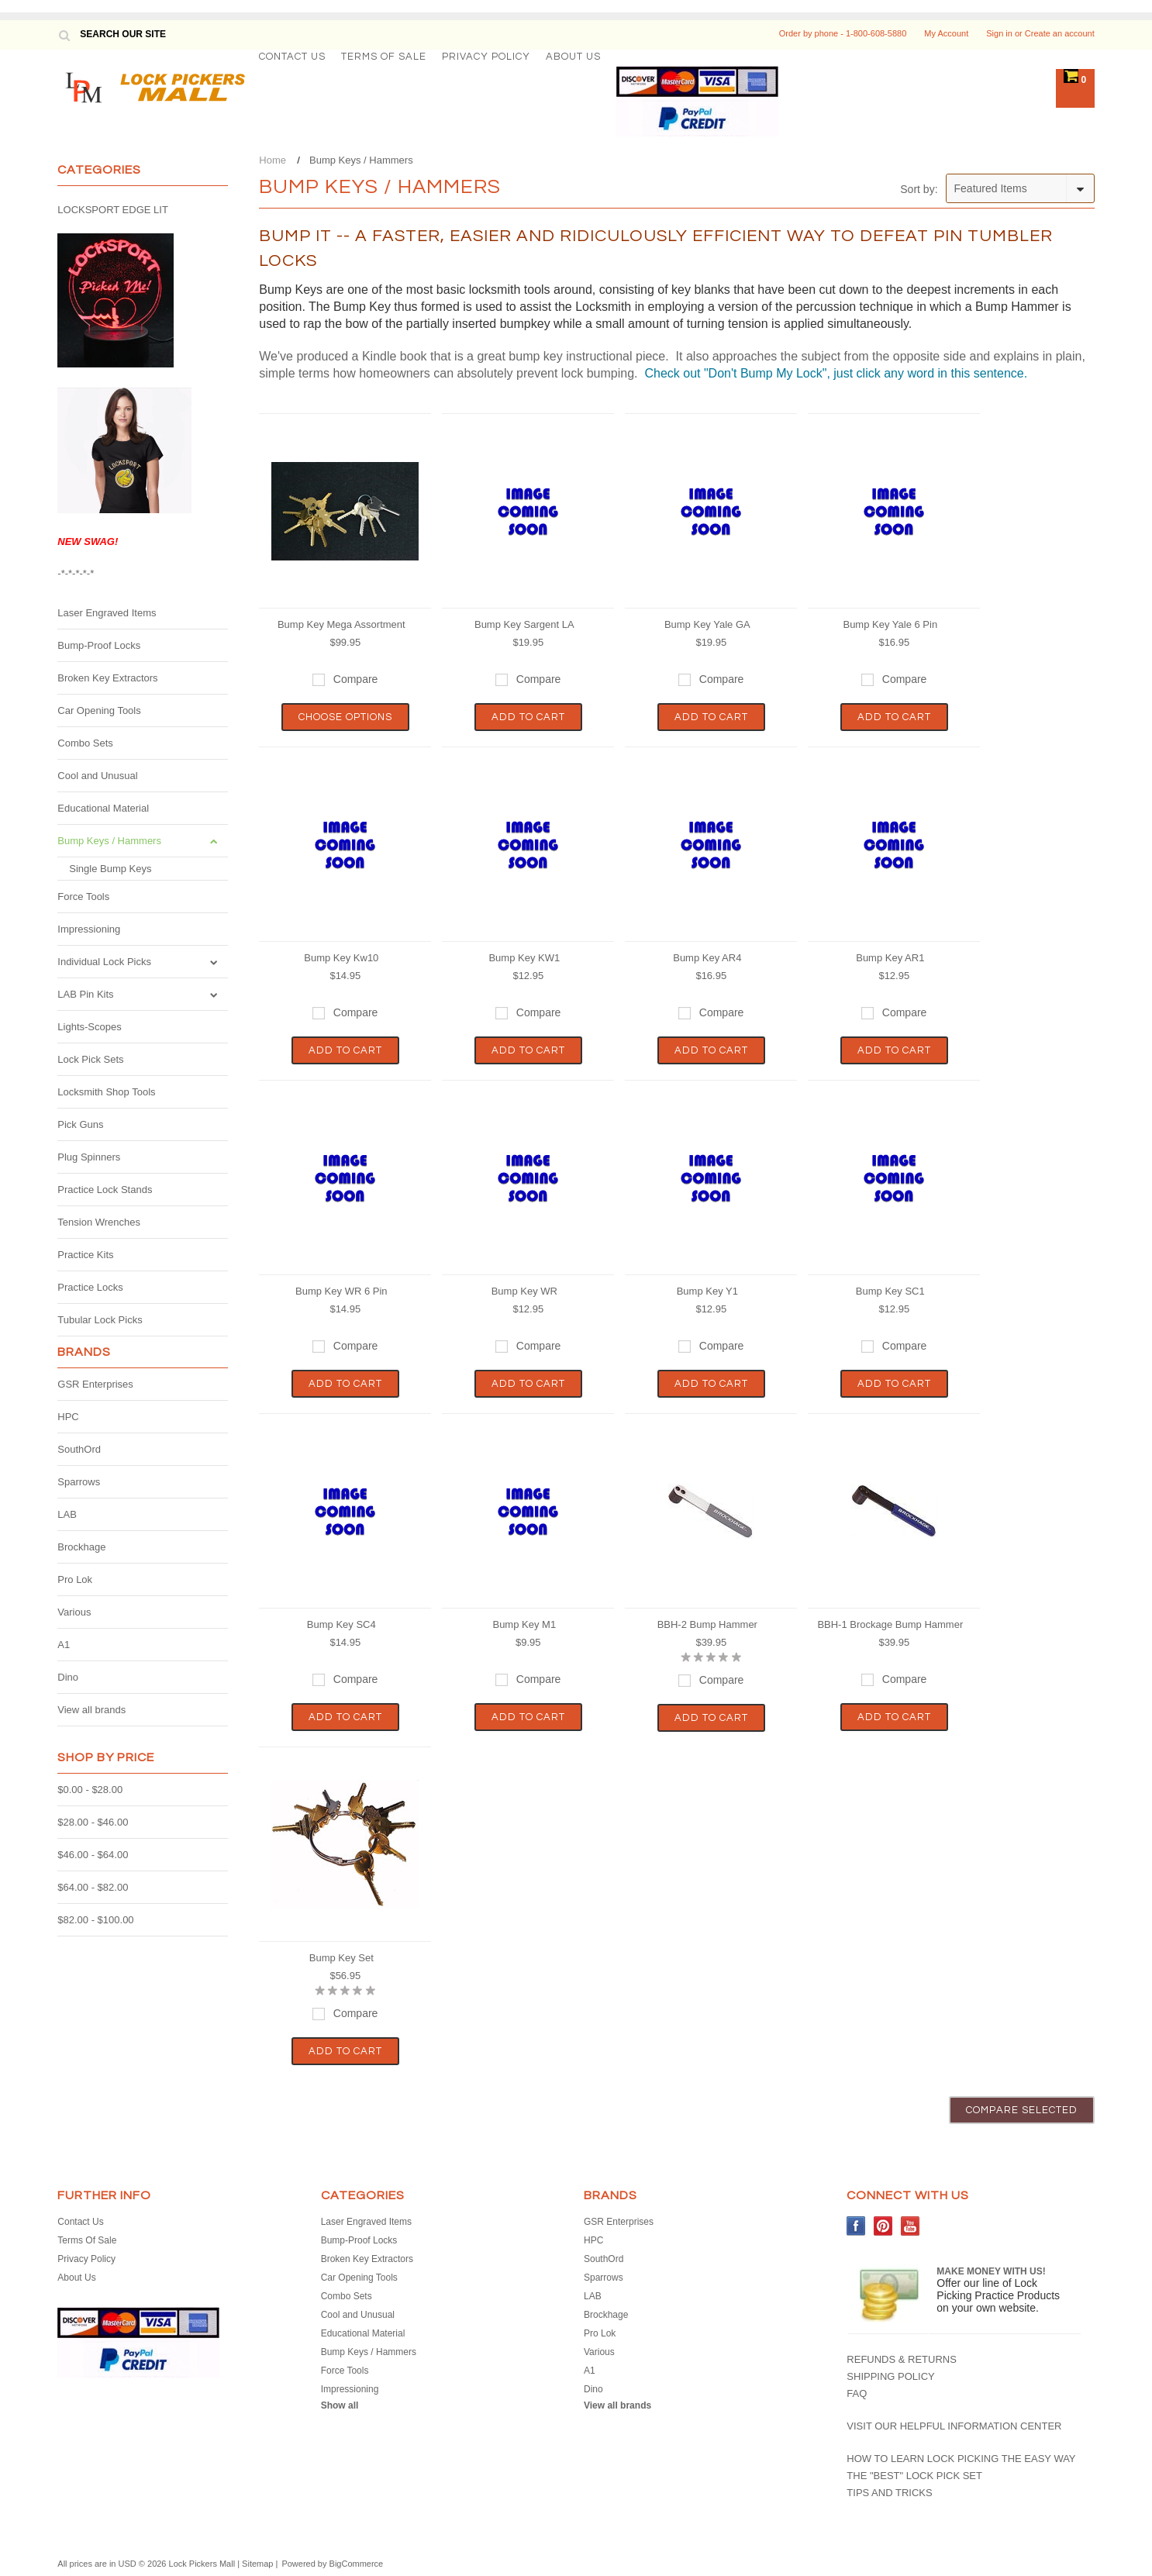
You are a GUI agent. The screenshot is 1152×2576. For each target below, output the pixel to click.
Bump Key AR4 (707, 958)
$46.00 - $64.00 (92, 1854)
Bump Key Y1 (707, 1291)
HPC (67, 1416)
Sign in (999, 33)
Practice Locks (90, 1287)
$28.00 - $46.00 (92, 1822)
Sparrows (78, 1482)
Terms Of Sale (383, 56)
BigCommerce (356, 2563)
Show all (340, 2405)
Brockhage (81, 1547)
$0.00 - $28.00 (89, 1789)
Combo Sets (85, 743)
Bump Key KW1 (524, 958)
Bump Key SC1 (890, 1291)
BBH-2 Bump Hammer (707, 1624)
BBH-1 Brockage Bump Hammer (890, 1624)
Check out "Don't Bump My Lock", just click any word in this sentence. (834, 373)
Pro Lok (74, 1579)
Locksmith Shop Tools (106, 1092)
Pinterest (883, 2226)
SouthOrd (79, 1449)
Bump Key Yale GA (707, 624)
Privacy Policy (486, 56)
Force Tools (83, 896)
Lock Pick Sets (90, 1059)
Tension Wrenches (98, 1222)
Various (74, 1612)
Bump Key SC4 (341, 1624)
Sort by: (918, 189)
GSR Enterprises (95, 1384)
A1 (63, 1644)
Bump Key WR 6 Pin (341, 1291)
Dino (67, 1677)
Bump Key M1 (524, 1624)
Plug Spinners (88, 1157)
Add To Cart (528, 717)
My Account (946, 33)
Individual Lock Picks (104, 961)
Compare (355, 679)
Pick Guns (80, 1124)
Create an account (1060, 33)
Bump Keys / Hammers (109, 841)
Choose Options (345, 717)
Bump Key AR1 (890, 958)
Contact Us (292, 56)
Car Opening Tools (98, 710)
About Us (573, 56)
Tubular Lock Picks (99, 1320)
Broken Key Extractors (107, 678)
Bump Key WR (524, 1291)
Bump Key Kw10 (341, 958)
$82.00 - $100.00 (95, 1920)
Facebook (856, 2226)
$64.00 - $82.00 (92, 1887)
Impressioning (88, 929)
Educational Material (103, 808)
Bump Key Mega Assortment (341, 624)
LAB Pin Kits (85, 994)
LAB (67, 1514)
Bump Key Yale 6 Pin (890, 624)
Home (272, 160)
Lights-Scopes (89, 1027)
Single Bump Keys (110, 868)
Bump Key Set (341, 1958)
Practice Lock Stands (104, 1189)
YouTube (910, 2226)
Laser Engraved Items (106, 613)
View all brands (91, 1710)
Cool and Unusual (97, 775)
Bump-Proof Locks (98, 645)
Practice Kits (85, 1254)
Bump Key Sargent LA (524, 624)
